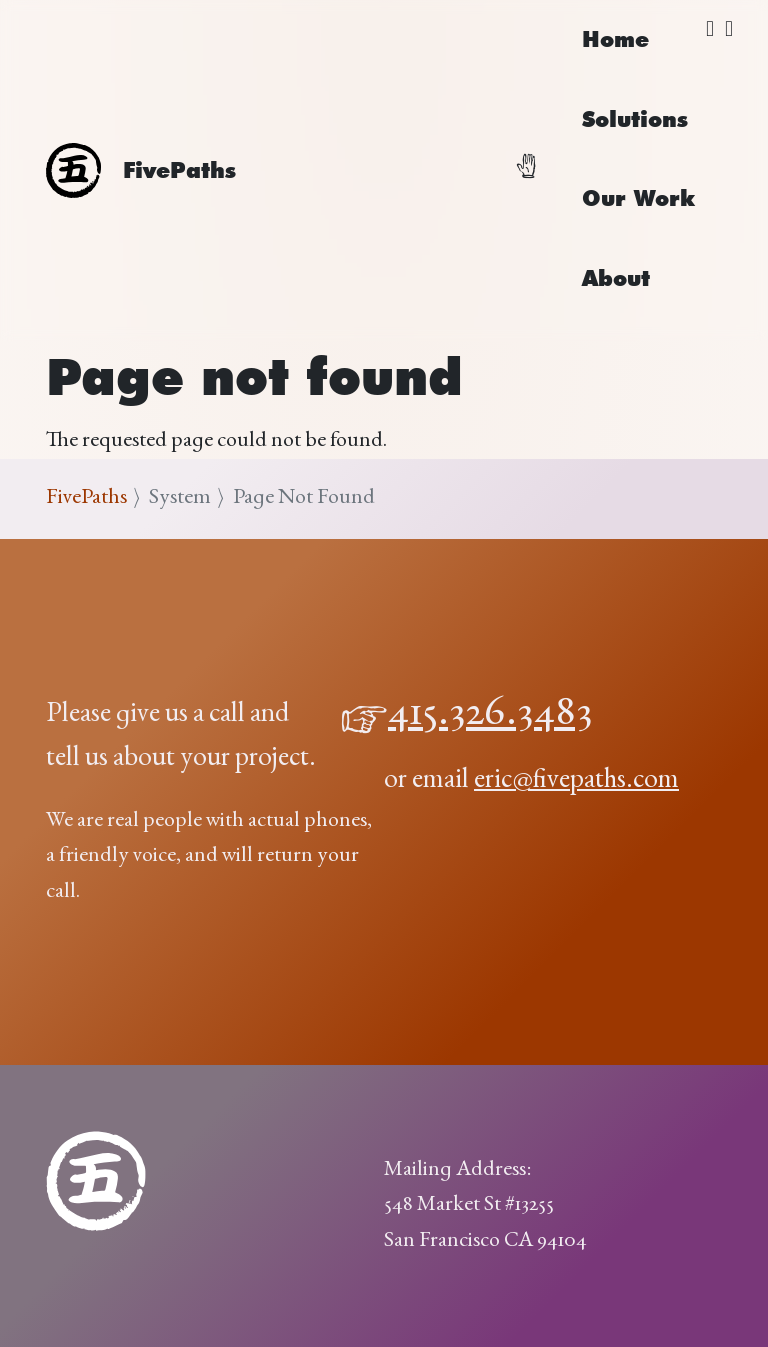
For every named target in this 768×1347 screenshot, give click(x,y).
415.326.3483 (490, 715)
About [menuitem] (616, 278)
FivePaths (86, 498)
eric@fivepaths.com (576, 781)
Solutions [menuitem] (635, 119)
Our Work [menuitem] (638, 198)
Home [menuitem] (615, 39)
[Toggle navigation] (538, 170)
